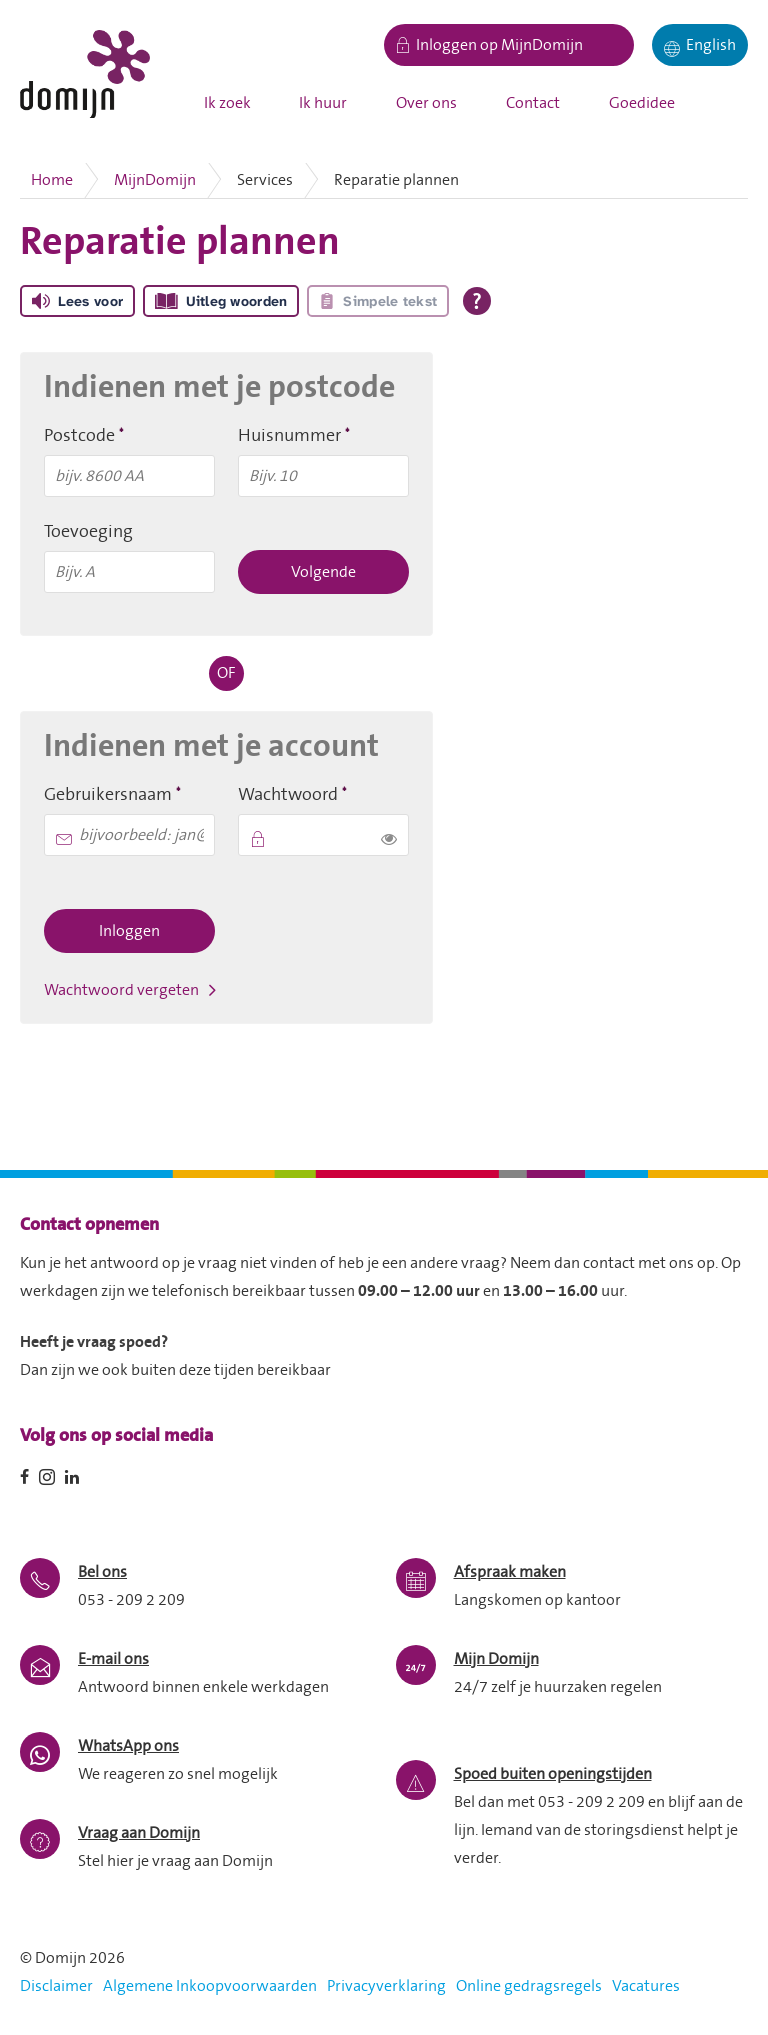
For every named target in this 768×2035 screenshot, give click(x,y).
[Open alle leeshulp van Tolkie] (477, 301)
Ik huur (323, 103)
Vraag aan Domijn (139, 1833)
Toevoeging (88, 532)
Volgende (323, 572)
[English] (700, 45)
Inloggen (129, 931)
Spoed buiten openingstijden (553, 1774)
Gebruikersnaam (129, 794)
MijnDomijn (155, 180)
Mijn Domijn (496, 1659)
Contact (533, 103)
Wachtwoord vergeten (121, 990)
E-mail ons (113, 1659)
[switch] (389, 835)
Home (52, 180)
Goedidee (642, 103)
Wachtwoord (323, 794)
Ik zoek (227, 103)
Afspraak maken (510, 1572)
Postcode (118, 435)
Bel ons (102, 1572)
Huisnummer (323, 435)
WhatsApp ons (128, 1746)
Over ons (426, 103)
